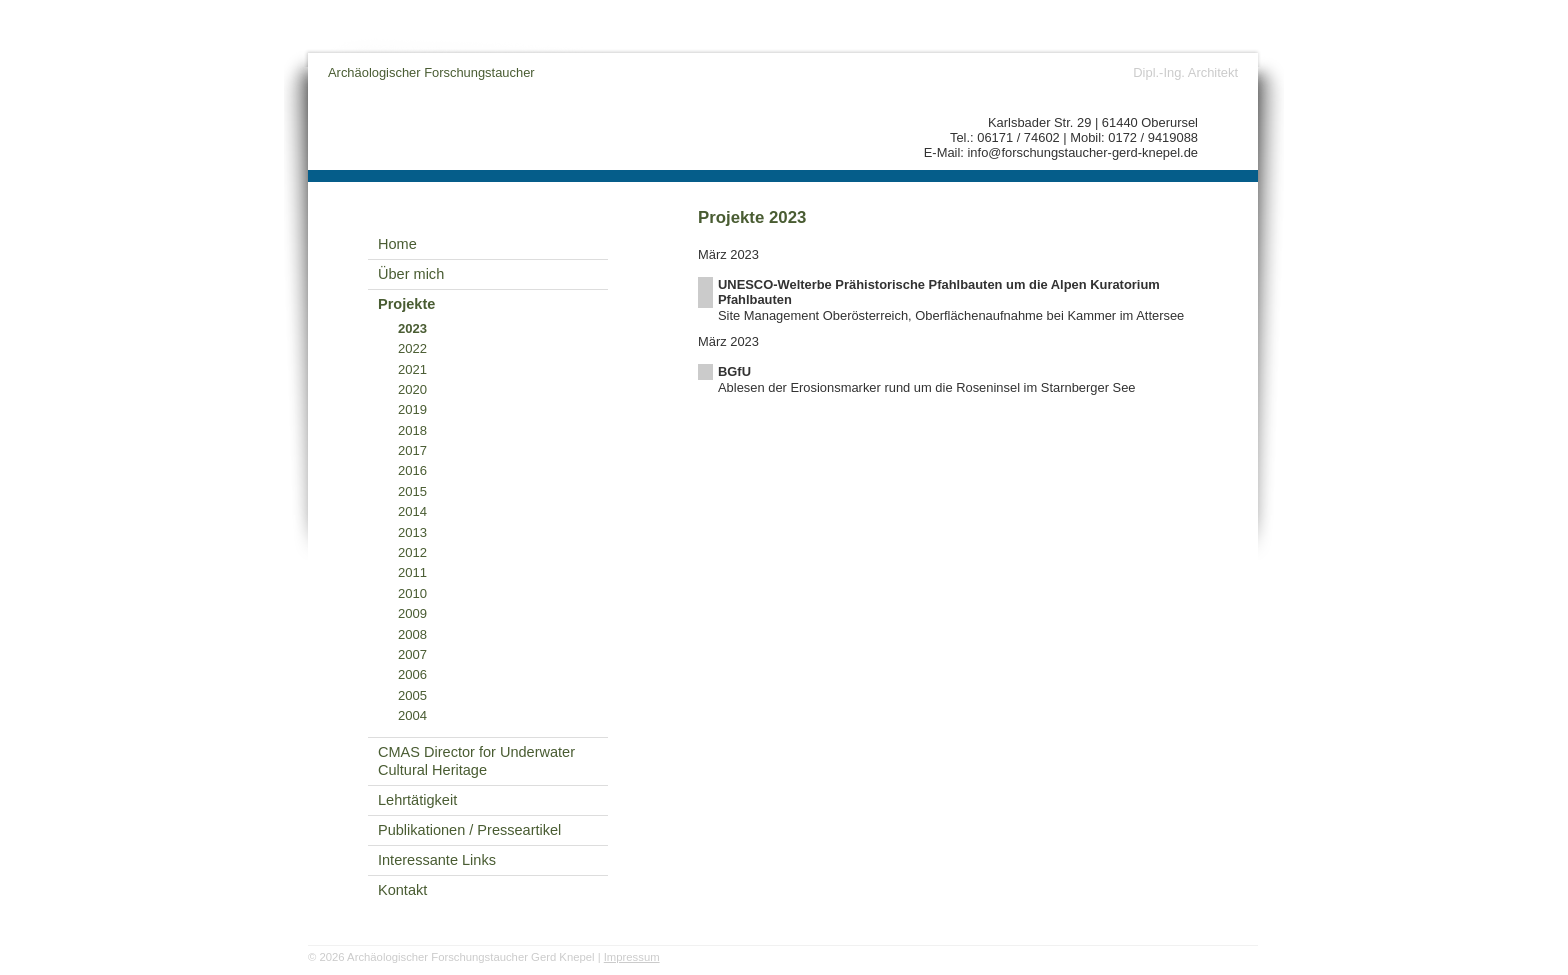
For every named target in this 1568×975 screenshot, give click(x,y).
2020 (412, 389)
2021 (412, 369)
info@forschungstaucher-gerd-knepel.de (1083, 152)
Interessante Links (437, 860)
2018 (412, 430)
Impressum (632, 957)
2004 (412, 715)
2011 (412, 572)
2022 (412, 348)
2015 (412, 491)
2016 (412, 470)
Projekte (406, 304)
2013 (412, 532)
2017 (412, 450)
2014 (412, 511)
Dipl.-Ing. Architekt (1185, 72)
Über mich (411, 274)
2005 (412, 695)
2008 (412, 634)
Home (397, 244)
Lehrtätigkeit (417, 800)
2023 (412, 328)
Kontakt (402, 890)
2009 (412, 613)
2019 (412, 409)
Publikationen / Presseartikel (469, 830)
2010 (412, 593)
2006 (412, 674)
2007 (412, 654)
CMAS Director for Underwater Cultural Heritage (476, 761)
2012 (412, 552)
